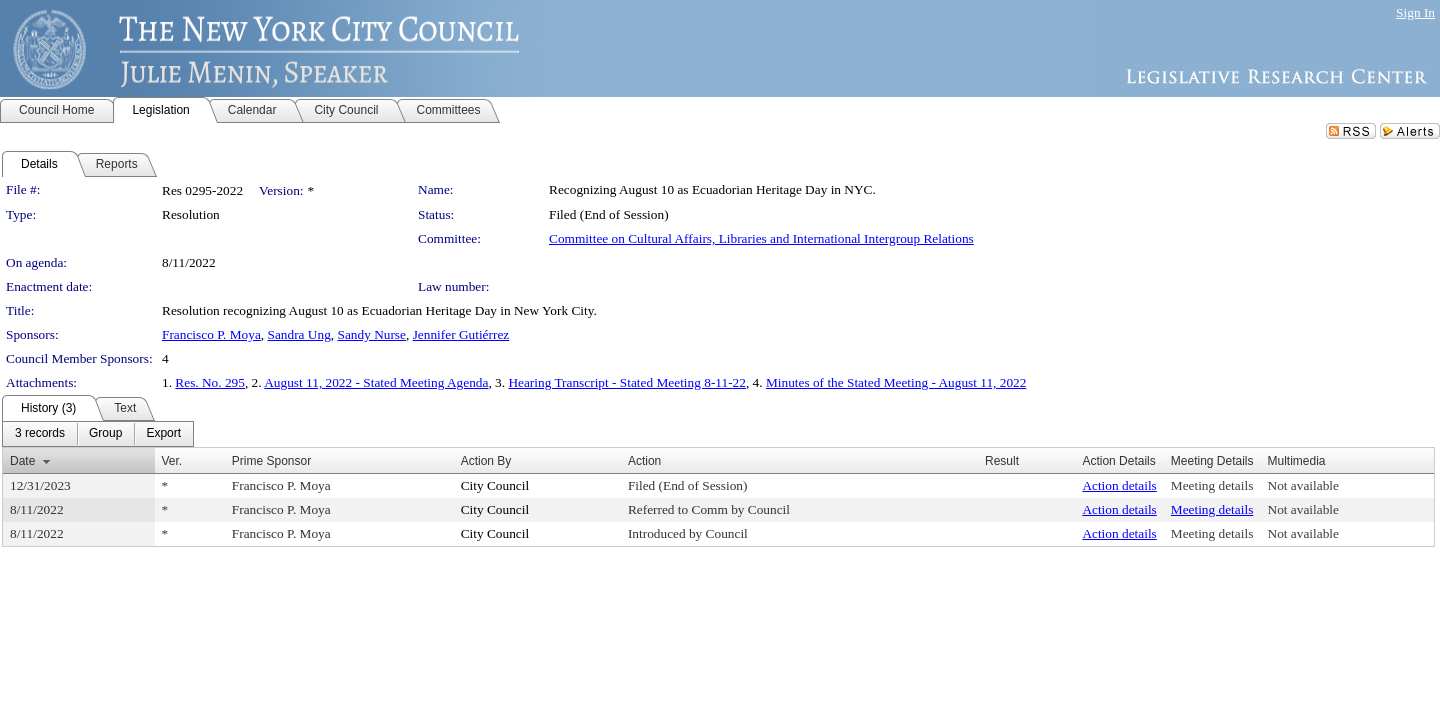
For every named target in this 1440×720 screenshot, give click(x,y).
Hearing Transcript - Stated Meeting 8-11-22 (627, 382)
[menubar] (98, 434)
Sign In (1415, 12)
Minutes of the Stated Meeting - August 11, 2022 (896, 382)
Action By (486, 461)
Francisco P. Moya (211, 334)
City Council (495, 485)
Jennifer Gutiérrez (461, 334)
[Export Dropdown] (163, 434)
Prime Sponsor (271, 461)
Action (644, 461)
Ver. (172, 461)
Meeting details (1212, 485)
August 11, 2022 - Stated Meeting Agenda (376, 382)
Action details (1119, 485)
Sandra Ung (299, 334)
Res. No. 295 (210, 382)
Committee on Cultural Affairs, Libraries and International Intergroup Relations (761, 238)
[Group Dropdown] (105, 434)
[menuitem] (40, 434)
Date (22, 461)
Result (1002, 461)
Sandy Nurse (371, 334)
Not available (1303, 485)
